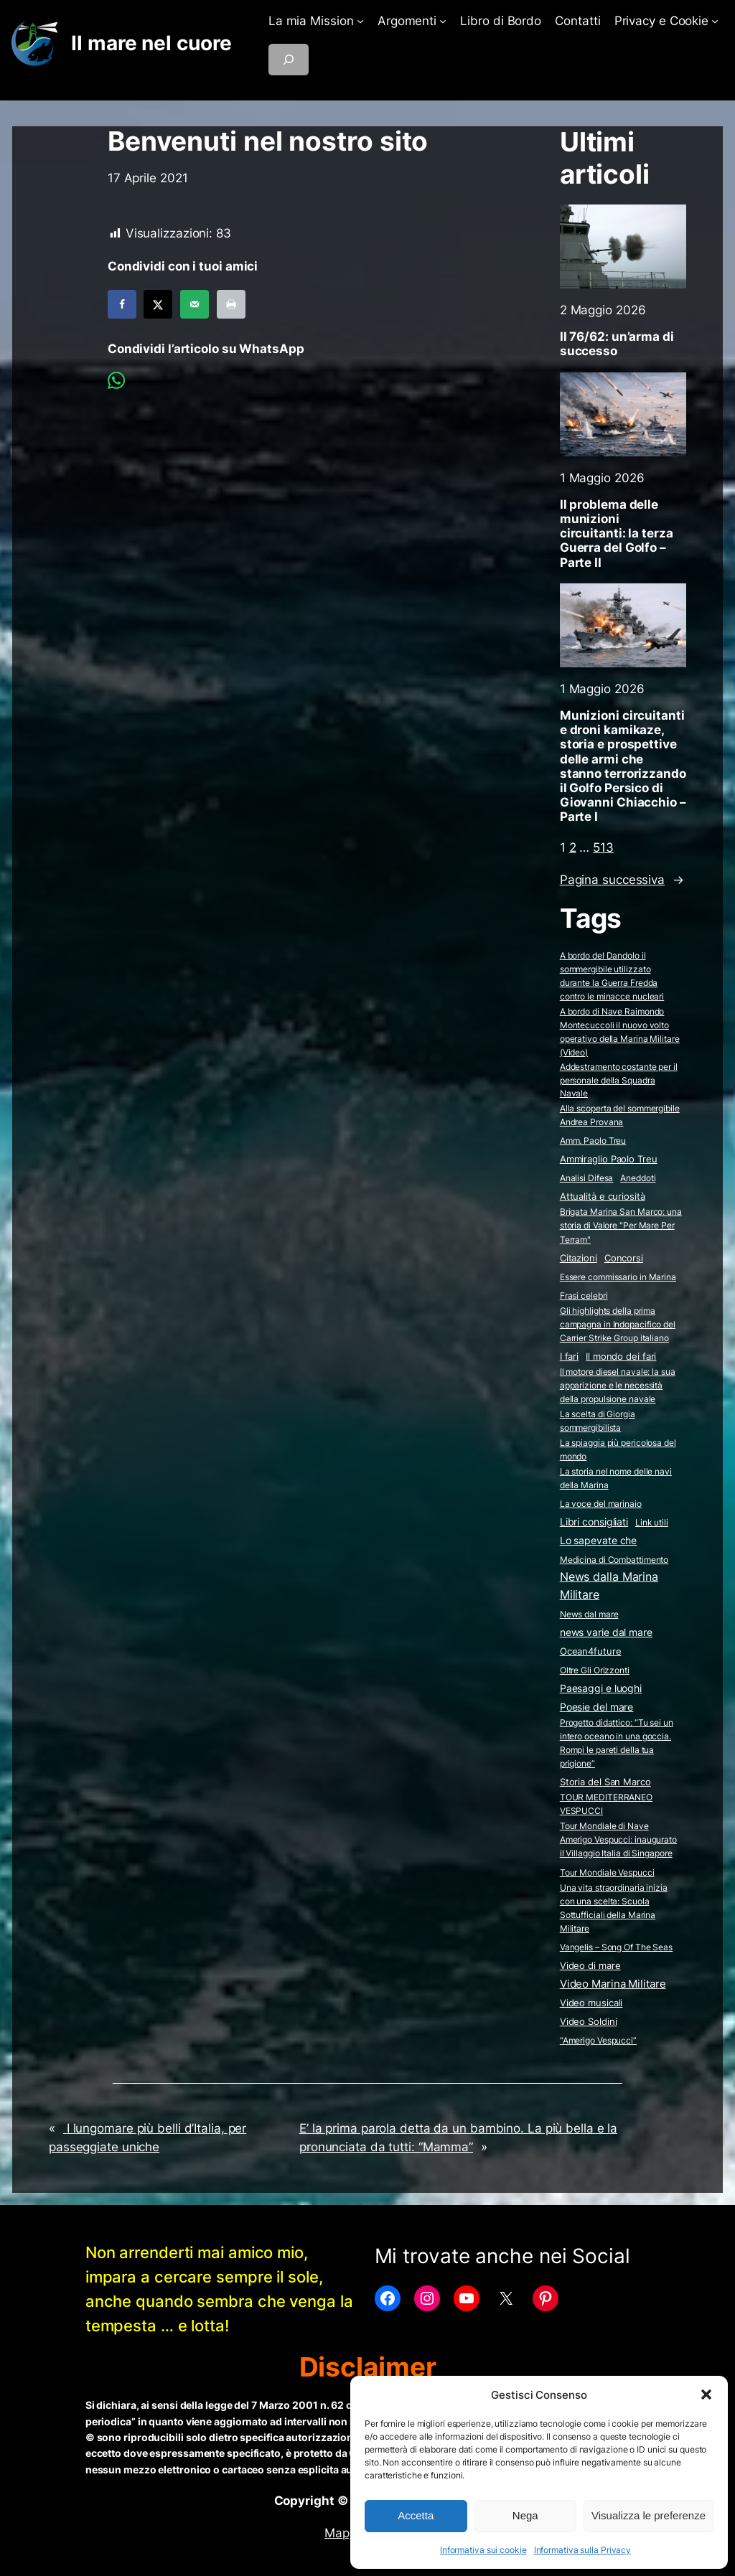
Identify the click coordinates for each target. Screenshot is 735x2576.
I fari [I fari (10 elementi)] (569, 1356)
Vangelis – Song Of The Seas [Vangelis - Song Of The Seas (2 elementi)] (616, 1947)
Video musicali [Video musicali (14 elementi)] (591, 2002)
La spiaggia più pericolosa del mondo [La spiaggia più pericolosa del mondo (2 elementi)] (618, 1449)
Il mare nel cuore (151, 43)
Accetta (416, 2515)
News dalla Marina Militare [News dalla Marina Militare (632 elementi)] (609, 1585)
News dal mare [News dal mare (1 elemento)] (589, 1614)
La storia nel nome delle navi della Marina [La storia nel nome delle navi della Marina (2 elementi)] (616, 1478)
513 (603, 847)
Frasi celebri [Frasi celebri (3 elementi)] (584, 1295)
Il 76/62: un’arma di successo (617, 343)
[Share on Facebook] (122, 304)
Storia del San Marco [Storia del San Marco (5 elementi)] (605, 1782)
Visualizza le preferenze (648, 2515)
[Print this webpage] (231, 304)
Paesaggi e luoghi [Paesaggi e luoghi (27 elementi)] (601, 1688)
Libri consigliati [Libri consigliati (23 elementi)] (594, 1522)
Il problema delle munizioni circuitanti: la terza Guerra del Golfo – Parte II (616, 533)
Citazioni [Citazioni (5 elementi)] (578, 1258)
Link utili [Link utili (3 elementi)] (651, 1522)
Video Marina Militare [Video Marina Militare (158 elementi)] (613, 1983)
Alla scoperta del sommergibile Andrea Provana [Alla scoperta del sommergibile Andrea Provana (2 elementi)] (620, 1115)
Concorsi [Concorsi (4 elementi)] (623, 1258)
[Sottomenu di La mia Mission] (360, 20)
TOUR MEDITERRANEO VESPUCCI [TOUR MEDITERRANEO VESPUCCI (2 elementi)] (606, 1804)
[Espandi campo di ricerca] (288, 59)
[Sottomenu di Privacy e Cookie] (714, 20)
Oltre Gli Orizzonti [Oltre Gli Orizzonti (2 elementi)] (594, 1670)
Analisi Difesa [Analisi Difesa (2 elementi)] (587, 1177)
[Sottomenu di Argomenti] (442, 20)
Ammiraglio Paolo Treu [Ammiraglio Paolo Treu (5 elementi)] (608, 1159)
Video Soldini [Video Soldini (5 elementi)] (588, 2021)
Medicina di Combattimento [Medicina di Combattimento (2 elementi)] (614, 1559)
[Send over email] (194, 304)
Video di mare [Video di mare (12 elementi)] (590, 1965)
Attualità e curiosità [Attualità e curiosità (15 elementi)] (602, 1196)
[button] (706, 2394)
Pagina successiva (622, 879)
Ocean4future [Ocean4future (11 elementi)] (591, 1651)
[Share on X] (158, 304)
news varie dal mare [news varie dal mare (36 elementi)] (606, 1632)
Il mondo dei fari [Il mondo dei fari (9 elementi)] (621, 1356)
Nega (525, 2515)
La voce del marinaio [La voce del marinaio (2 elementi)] (601, 1503)
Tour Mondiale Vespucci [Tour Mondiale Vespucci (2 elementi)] (607, 1872)
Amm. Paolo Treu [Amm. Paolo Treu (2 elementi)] (593, 1140)
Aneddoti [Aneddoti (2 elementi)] (637, 1177)
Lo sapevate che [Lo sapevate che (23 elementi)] (598, 1540)
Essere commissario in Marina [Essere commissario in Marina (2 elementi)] (618, 1276)
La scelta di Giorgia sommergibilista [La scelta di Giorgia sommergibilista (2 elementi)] (597, 1421)
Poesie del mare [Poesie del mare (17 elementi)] (597, 1707)
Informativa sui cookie (483, 2549)
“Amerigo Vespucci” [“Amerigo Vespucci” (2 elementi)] (598, 2040)
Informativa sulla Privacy (583, 2549)
